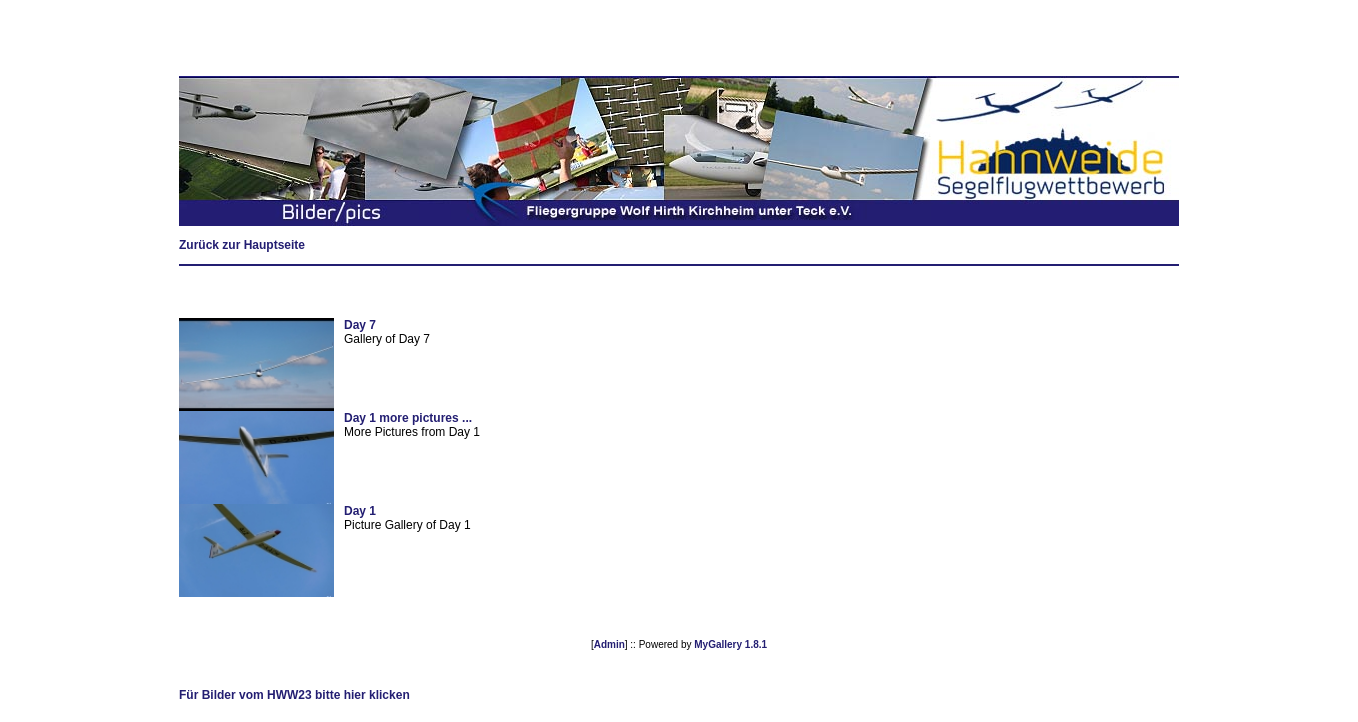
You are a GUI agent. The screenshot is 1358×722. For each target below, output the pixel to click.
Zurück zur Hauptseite (242, 245)
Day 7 (360, 325)
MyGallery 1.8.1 (730, 644)
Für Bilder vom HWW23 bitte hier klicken (294, 695)
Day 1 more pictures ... (408, 418)
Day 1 (360, 511)
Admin (609, 644)
